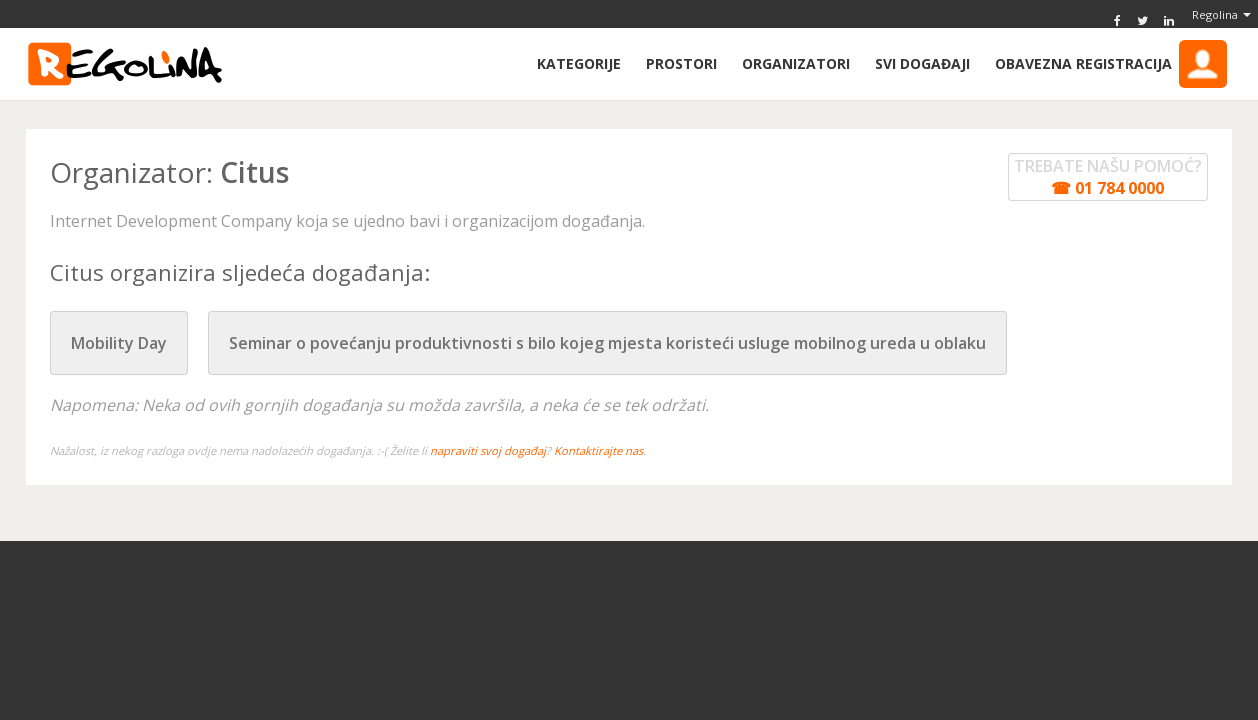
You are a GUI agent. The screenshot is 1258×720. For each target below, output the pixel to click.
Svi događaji (922, 63)
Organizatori (796, 63)
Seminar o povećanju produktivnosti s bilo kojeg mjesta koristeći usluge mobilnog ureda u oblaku (607, 343)
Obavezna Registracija (1111, 64)
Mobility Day (119, 343)
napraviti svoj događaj (488, 450)
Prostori (681, 63)
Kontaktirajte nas (598, 450)
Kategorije (579, 63)
